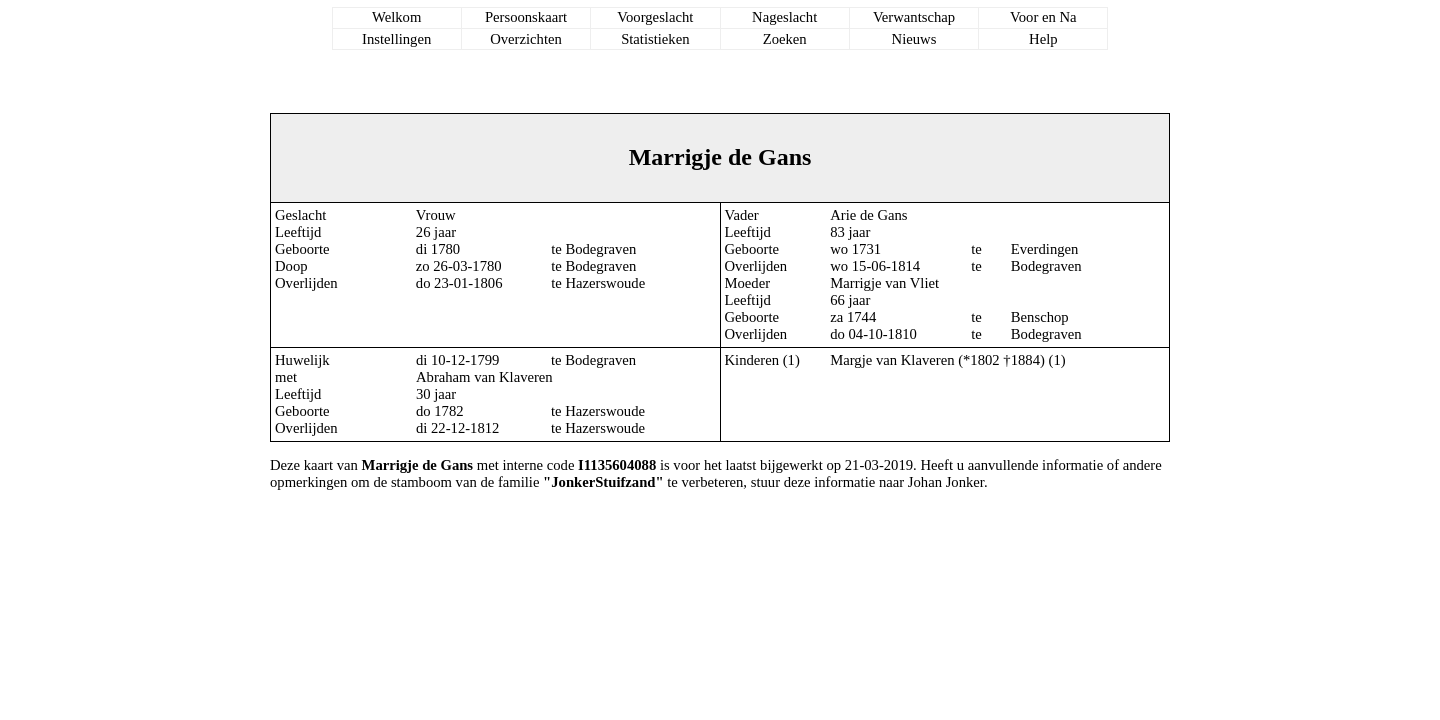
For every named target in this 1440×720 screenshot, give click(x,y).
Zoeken (785, 39)
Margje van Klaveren (892, 360)
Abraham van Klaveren (484, 377)
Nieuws (914, 39)
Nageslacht (784, 17)
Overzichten (526, 39)
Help (1043, 39)
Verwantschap (914, 17)
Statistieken (655, 39)
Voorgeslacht (655, 17)
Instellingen (396, 39)
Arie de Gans (868, 215)
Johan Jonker (946, 482)
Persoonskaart (526, 17)
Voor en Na (1043, 17)
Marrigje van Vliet (884, 283)
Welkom (396, 17)
